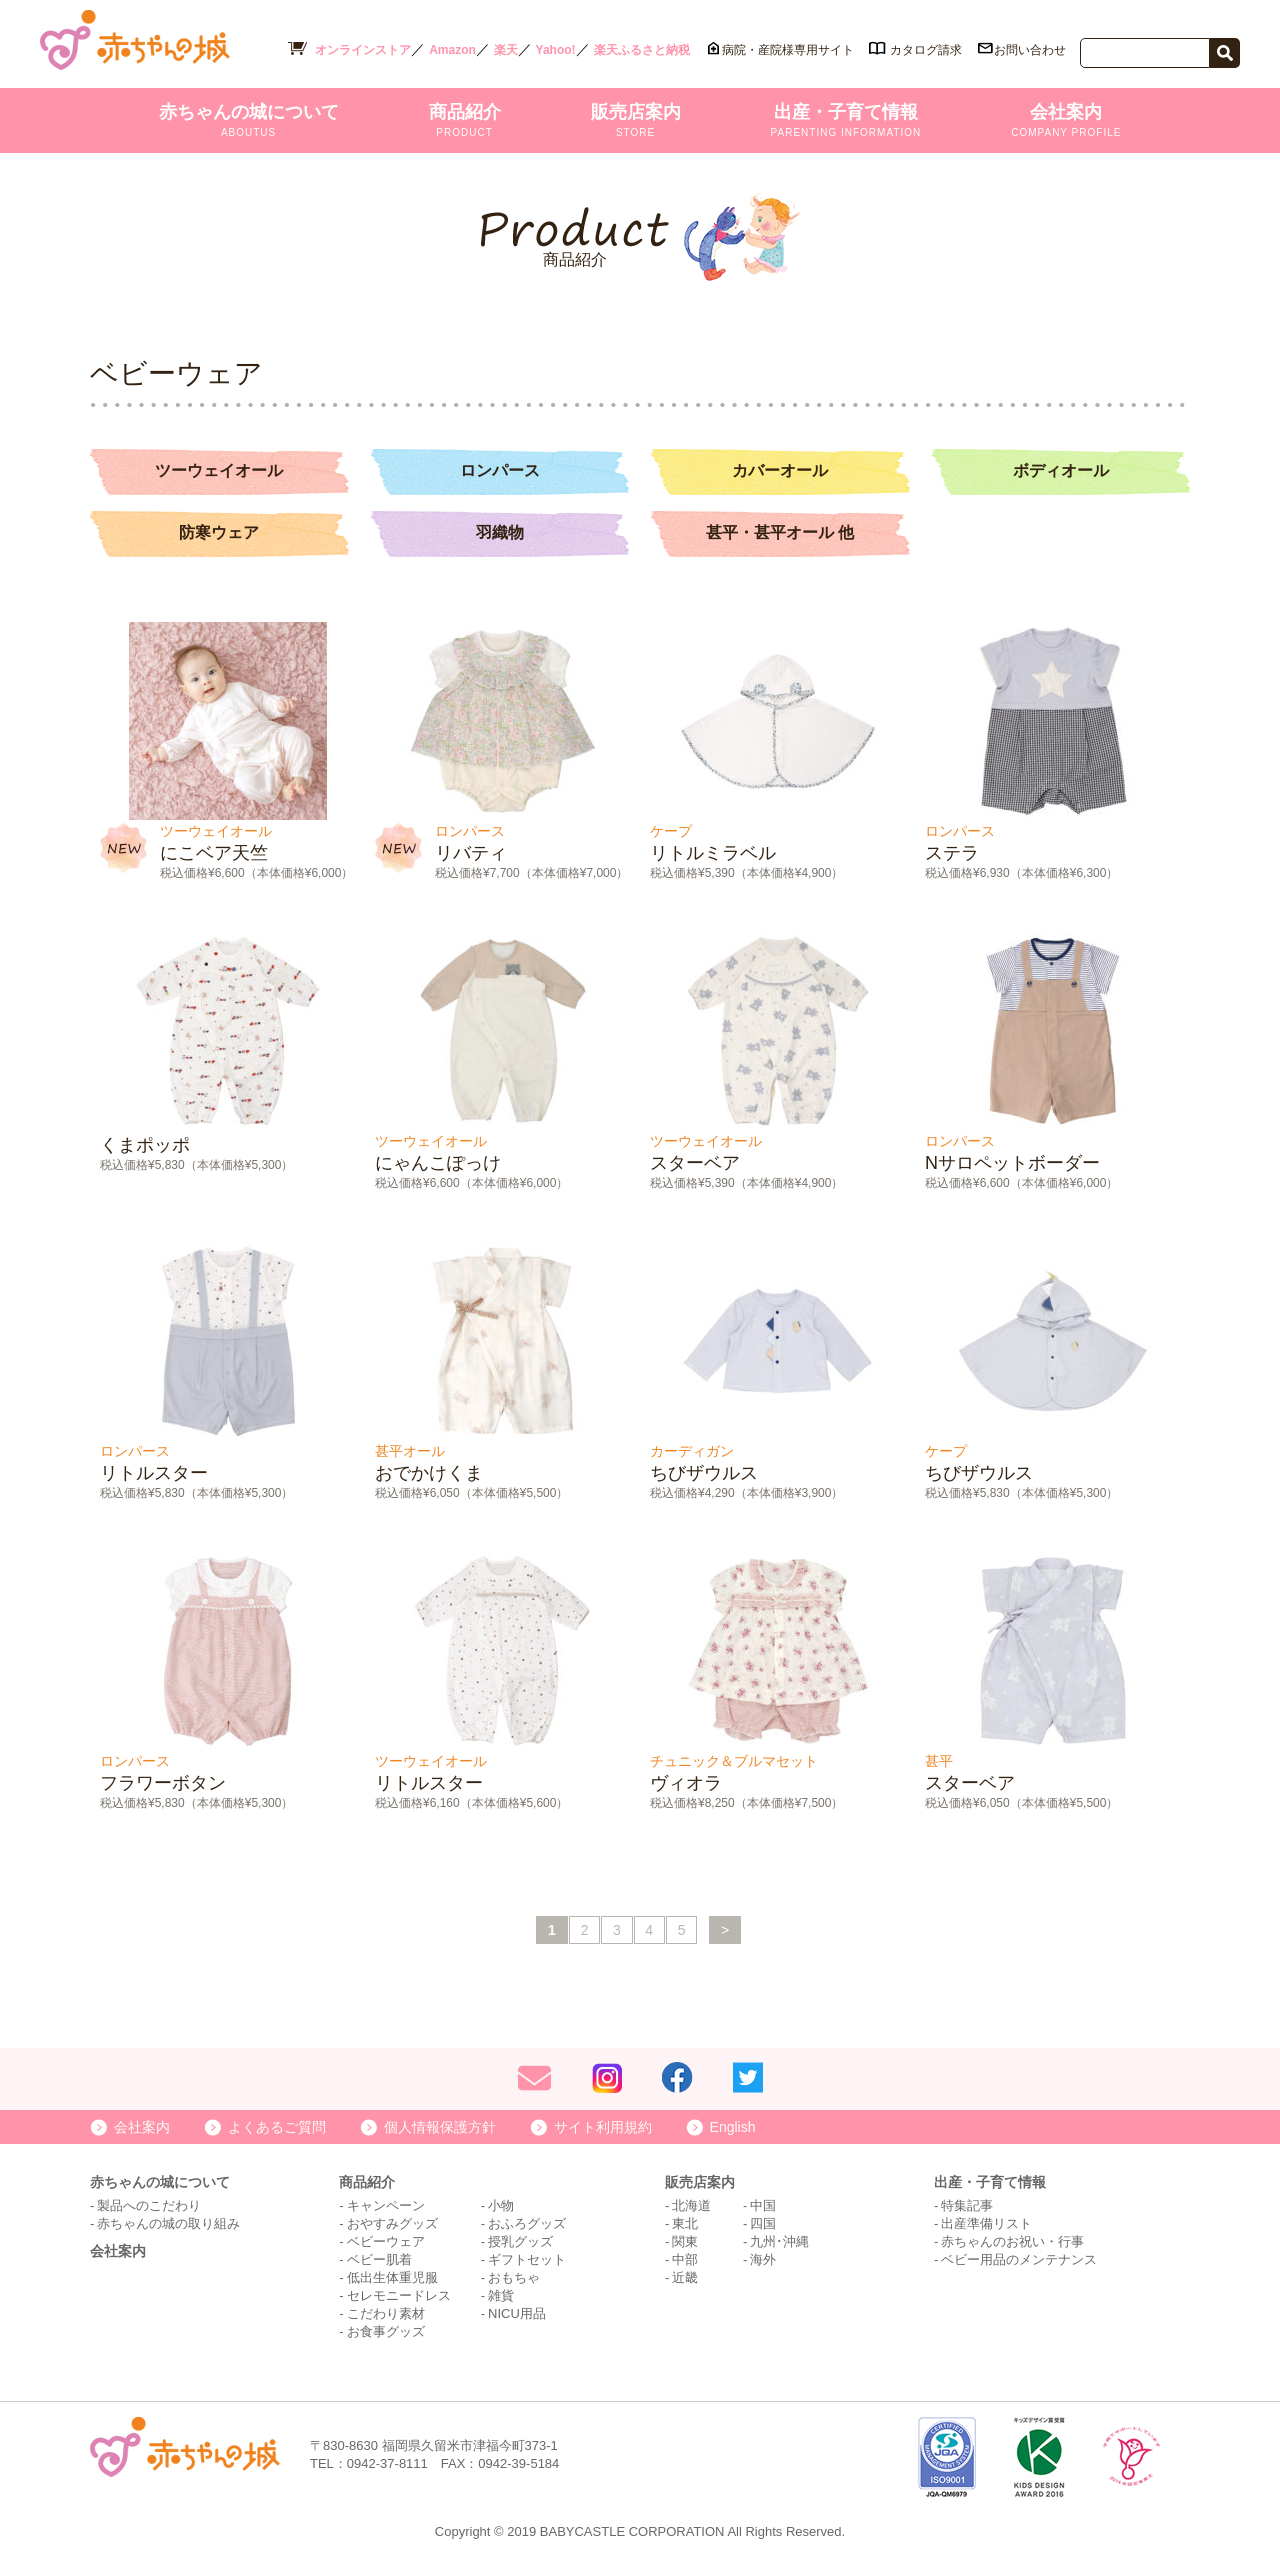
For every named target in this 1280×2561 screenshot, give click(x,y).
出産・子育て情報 (846, 120)
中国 (763, 2203)
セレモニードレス (399, 2293)
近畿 (685, 2275)
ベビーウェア (386, 2239)
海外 (763, 2257)
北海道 (691, 2203)
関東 (685, 2239)
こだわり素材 (386, 2311)
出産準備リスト (986, 2221)
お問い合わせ (1030, 50)
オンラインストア (363, 50)
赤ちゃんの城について (249, 120)
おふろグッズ (527, 2221)
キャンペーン (386, 2203)
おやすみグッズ (392, 2221)
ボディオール (1061, 470)
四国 (763, 2221)
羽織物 (500, 531)
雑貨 (501, 2293)
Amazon (452, 50)
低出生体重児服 (392, 2275)
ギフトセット (527, 2257)
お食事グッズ (386, 2329)
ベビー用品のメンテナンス (1019, 2257)
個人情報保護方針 (440, 2125)
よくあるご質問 (277, 2125)
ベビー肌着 (379, 2257)
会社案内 (1066, 120)
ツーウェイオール (219, 470)
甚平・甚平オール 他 (780, 531)
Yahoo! (556, 50)
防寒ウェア (219, 531)
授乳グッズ (520, 2239)
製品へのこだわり (149, 2203)
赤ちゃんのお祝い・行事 (1012, 2239)
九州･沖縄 (779, 2239)
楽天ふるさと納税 (642, 50)
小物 (501, 2203)
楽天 (506, 50)
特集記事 (967, 2203)
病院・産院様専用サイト (788, 50)
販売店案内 (636, 120)
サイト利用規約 (603, 2125)
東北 (685, 2221)
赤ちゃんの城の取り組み (168, 2221)
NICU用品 (517, 2311)
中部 (685, 2257)
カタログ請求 (926, 50)
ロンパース (500, 470)
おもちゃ (514, 2275)
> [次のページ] (726, 1928)
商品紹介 (465, 120)
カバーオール (780, 470)
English (733, 2125)
